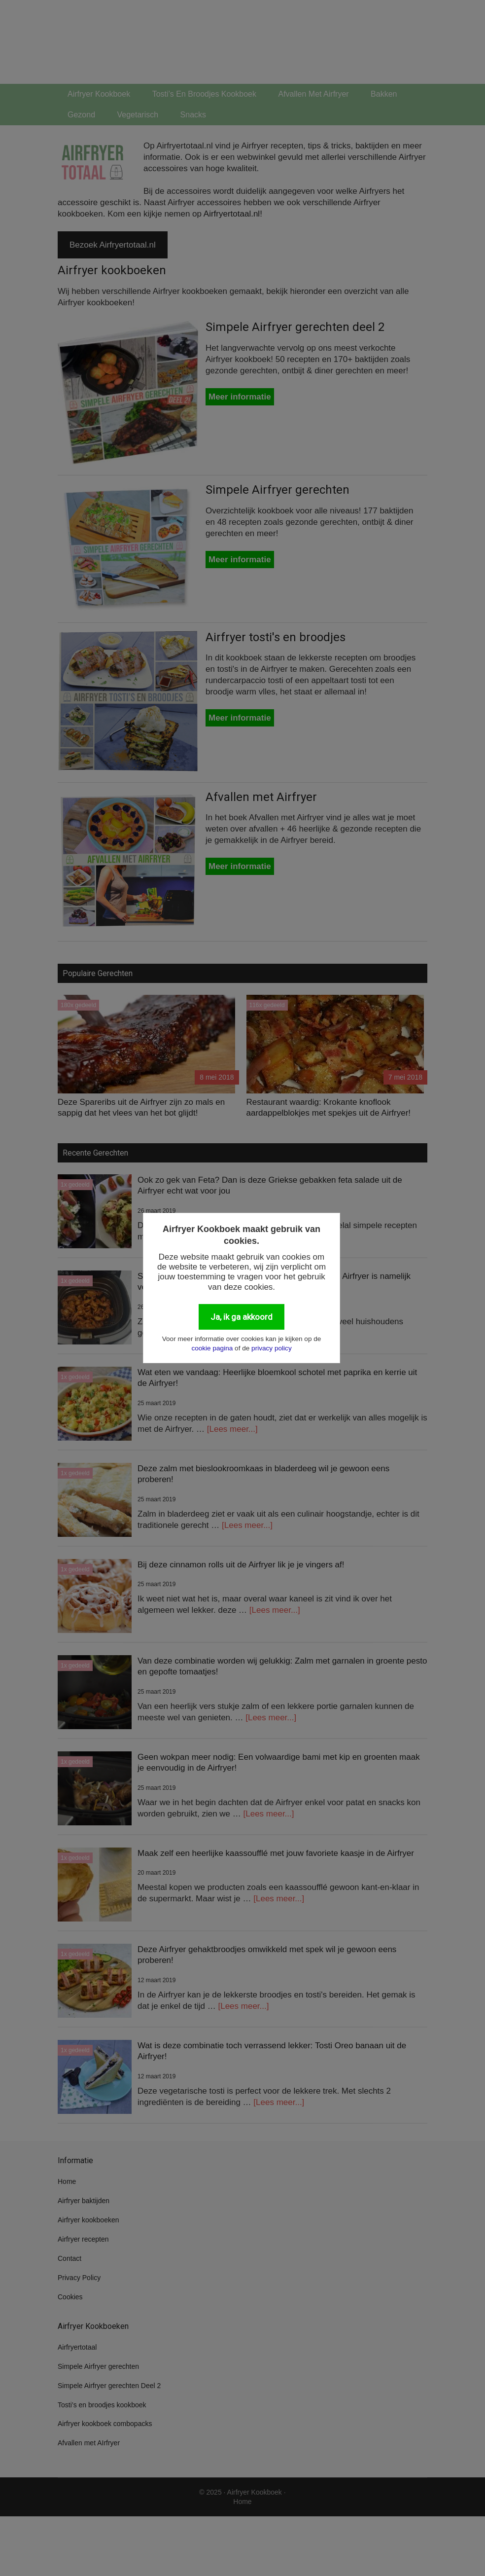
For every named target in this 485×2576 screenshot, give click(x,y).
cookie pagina (212, 1348)
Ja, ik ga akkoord (241, 1317)
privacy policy (271, 1348)
